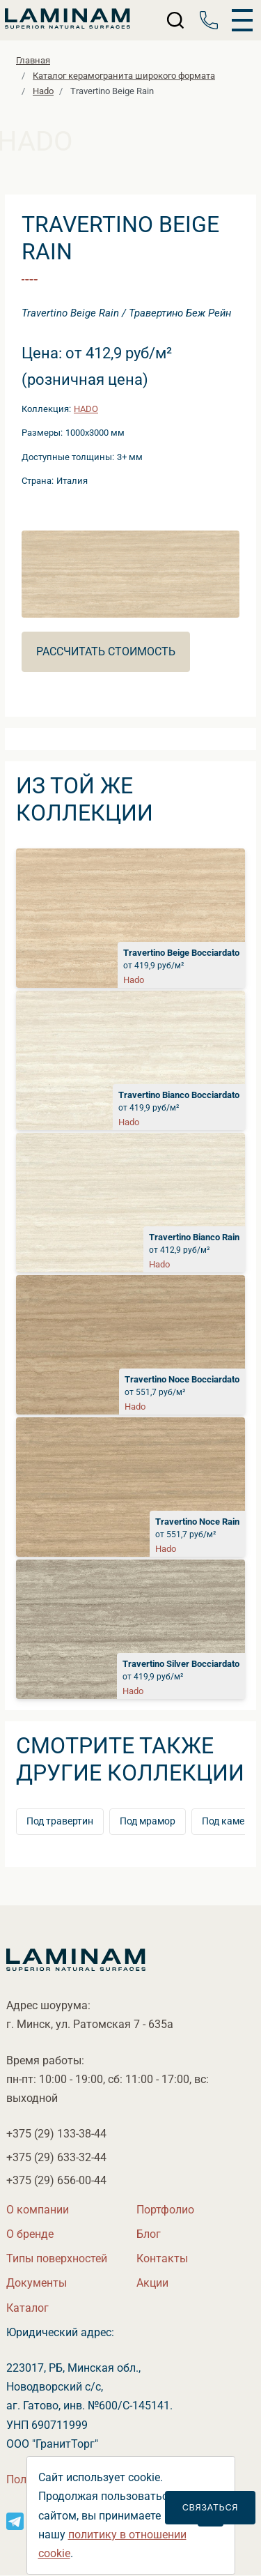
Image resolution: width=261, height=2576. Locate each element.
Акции (152, 2282)
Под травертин (59, 1821)
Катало (27, 2308)
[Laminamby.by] (67, 20)
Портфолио (165, 2209)
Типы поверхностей (56, 2258)
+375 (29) (56, 2133)
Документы (36, 2282)
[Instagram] (15, 2521)
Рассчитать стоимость (105, 651)
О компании (37, 2209)
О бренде (30, 2234)
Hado (86, 409)
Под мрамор (147, 1821)
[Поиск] (176, 20)
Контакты (162, 2258)
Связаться (210, 2507)
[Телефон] (209, 20)
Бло (148, 2234)
